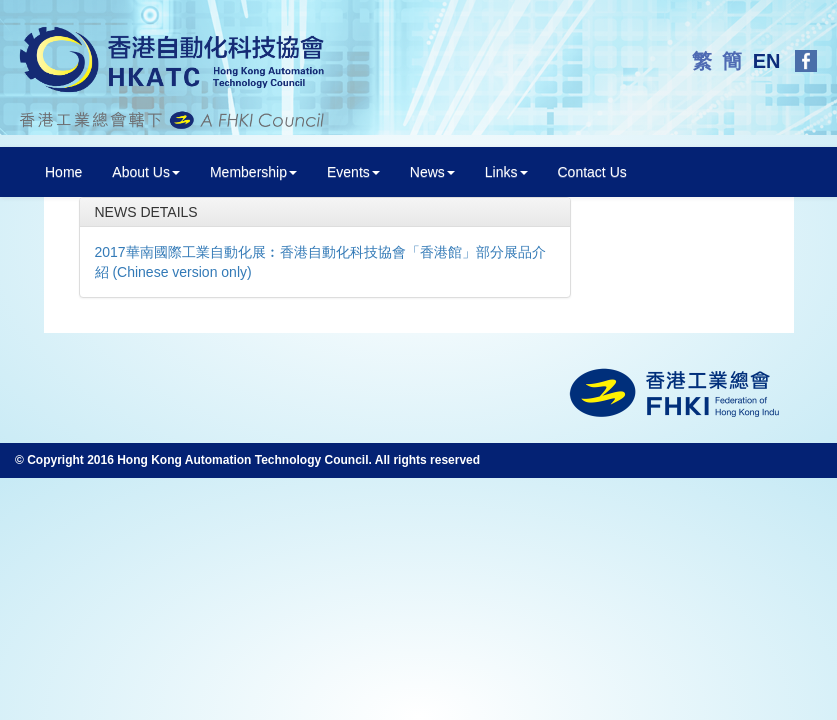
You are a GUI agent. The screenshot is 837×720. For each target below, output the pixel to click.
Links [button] (506, 172)
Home (63, 172)
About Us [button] (146, 172)
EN (769, 61)
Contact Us (592, 172)
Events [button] (353, 172)
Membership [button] (253, 172)
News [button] (432, 172)
